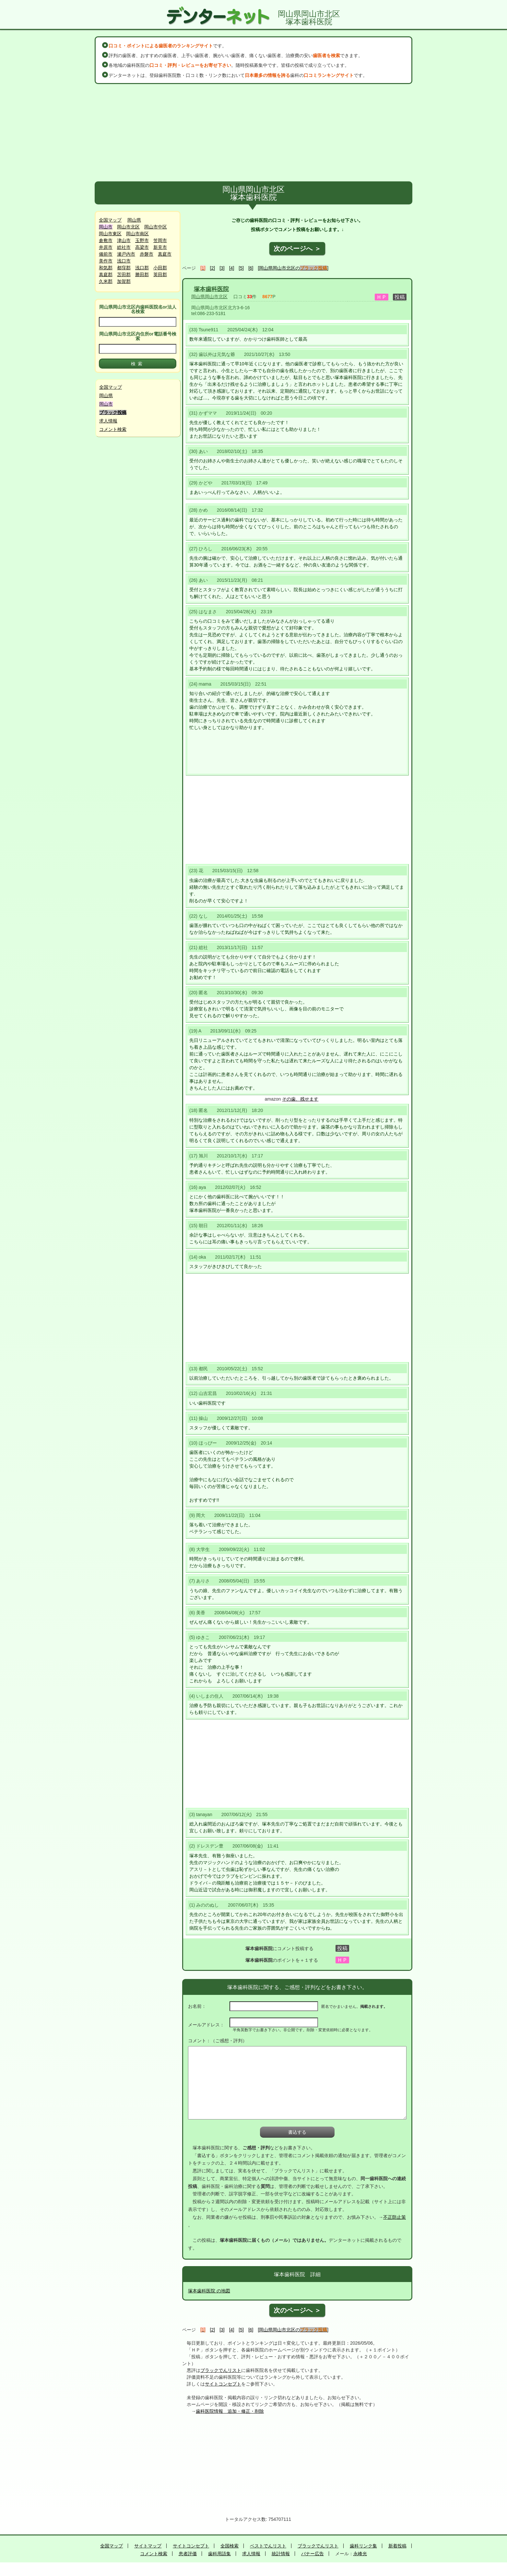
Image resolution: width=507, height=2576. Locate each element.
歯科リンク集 (363, 2546)
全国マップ (110, 220)
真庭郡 (105, 274)
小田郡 (160, 267)
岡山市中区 (155, 226)
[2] (212, 268)
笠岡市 (160, 240)
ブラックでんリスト (220, 2370)
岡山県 (134, 220)
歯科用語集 (219, 2553)
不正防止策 (394, 2217)
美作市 (105, 260)
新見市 (160, 247)
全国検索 (229, 2546)
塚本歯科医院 (211, 289)
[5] (241, 268)
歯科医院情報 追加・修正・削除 (230, 2411)
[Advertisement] (253, 133)
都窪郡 (124, 267)
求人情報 (108, 420)
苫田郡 (124, 274)
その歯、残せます (300, 1099)
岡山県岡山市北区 (209, 296)
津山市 (124, 240)
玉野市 (142, 240)
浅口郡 (142, 267)
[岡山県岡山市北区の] (293, 268)
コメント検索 (112, 429)
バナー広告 (312, 2553)
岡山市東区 (110, 233)
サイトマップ (147, 2546)
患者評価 (188, 2553)
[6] (251, 268)
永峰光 (360, 2553)
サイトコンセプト (223, 2384)
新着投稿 (397, 2546)
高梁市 (142, 247)
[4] (231, 268)
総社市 (124, 247)
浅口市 (124, 260)
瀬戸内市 (126, 254)
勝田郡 (142, 274)
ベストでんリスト (268, 2546)
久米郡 (105, 281)
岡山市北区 (128, 226)
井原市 (105, 247)
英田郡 (160, 274)
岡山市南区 (137, 233)
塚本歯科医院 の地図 (209, 2291)
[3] (222, 268)
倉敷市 (105, 240)
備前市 (105, 254)
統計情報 (281, 2553)
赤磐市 (146, 254)
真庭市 (164, 254)
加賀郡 (124, 281)
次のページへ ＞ (297, 248)
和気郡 (105, 267)
